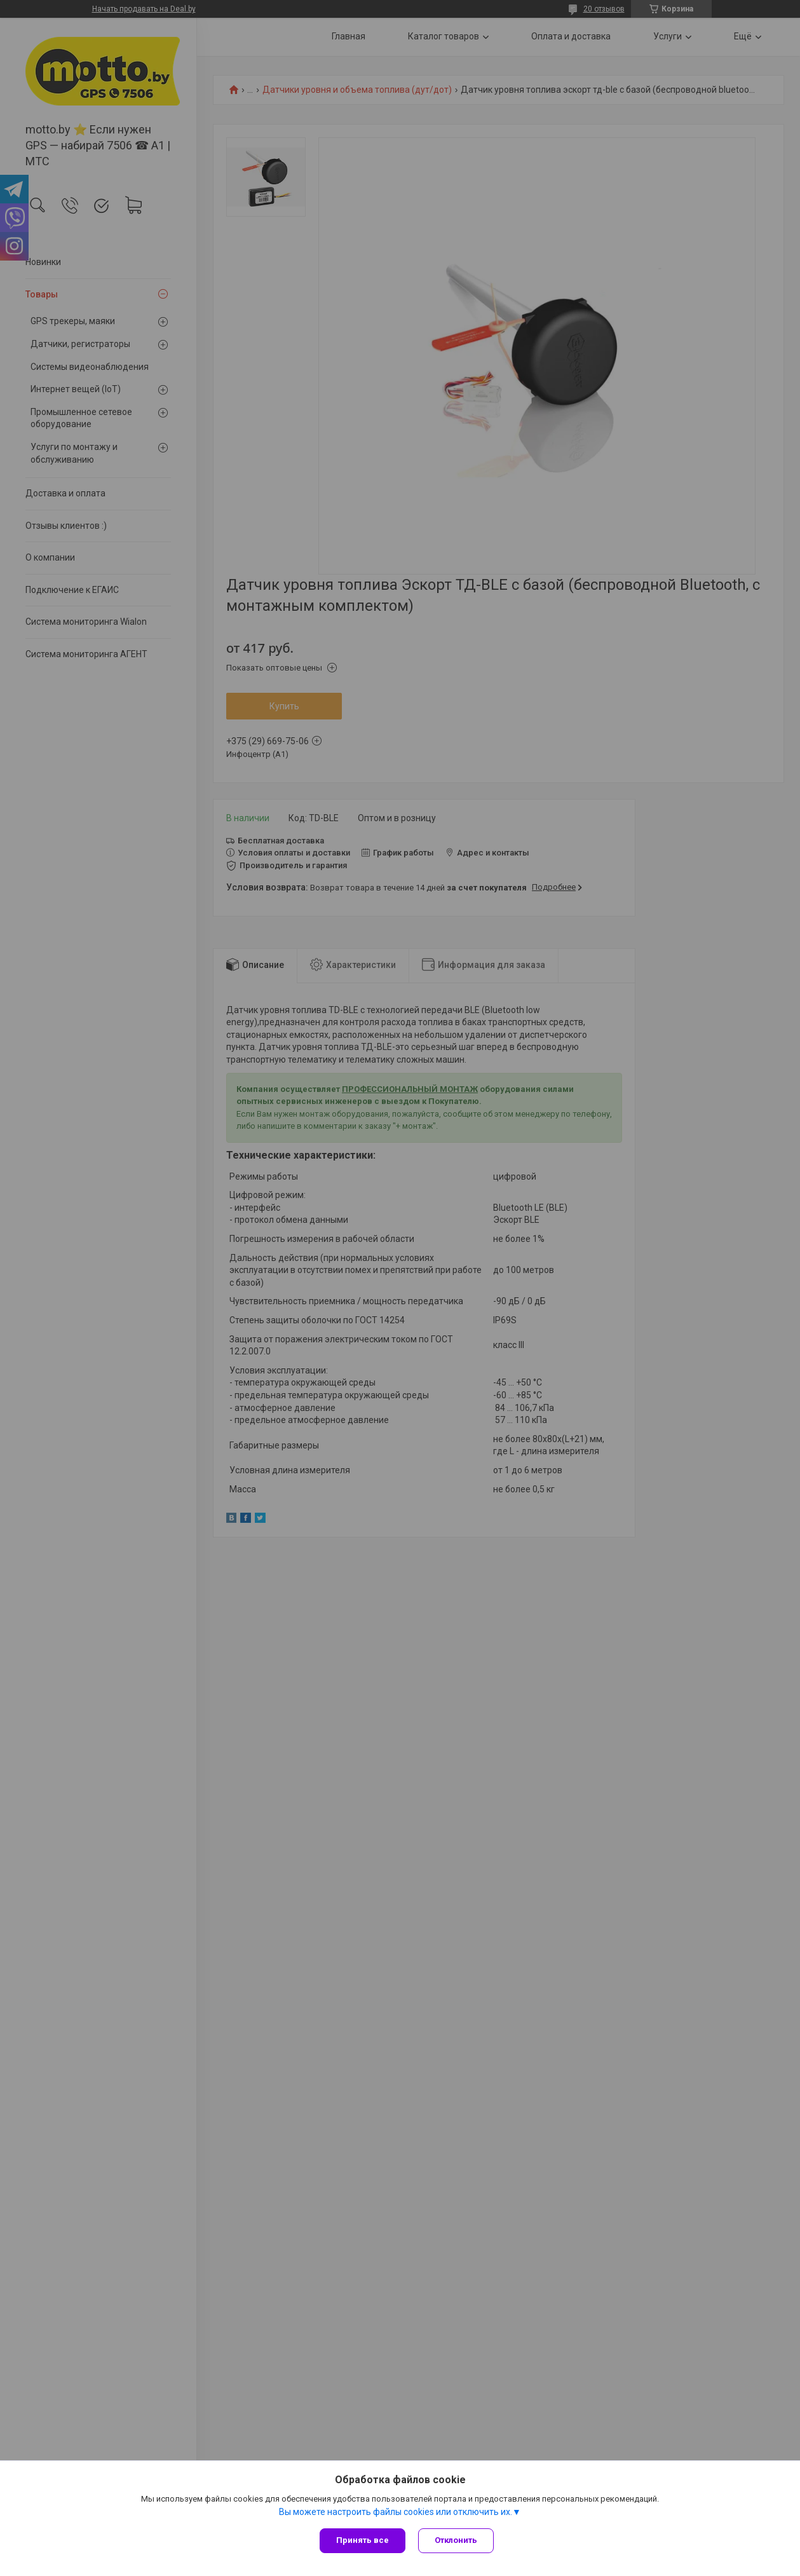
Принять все (362, 2540)
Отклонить (456, 2540)
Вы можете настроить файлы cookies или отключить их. (395, 2512)
